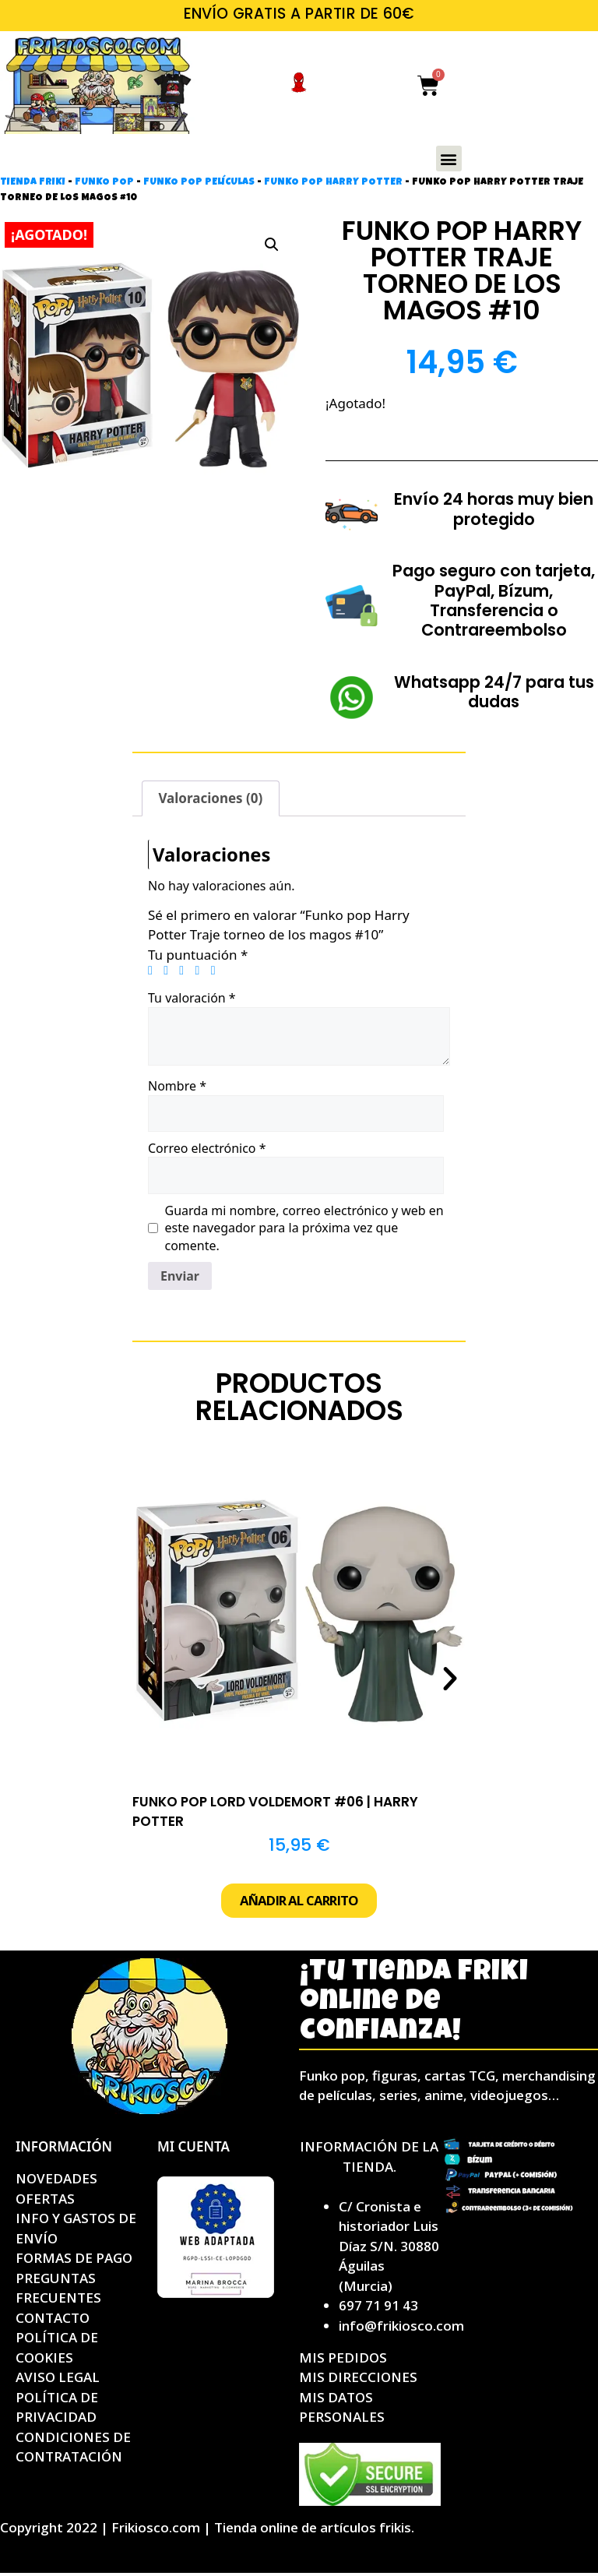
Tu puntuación (198, 955)
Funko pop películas (199, 183)
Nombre (177, 1085)
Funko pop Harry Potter (333, 183)
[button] (449, 158)
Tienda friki (32, 183)
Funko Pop (104, 183)
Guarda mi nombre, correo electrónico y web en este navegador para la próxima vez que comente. (304, 1228)
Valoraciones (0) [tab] (210, 798)
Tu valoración (192, 997)
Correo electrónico (207, 1148)
